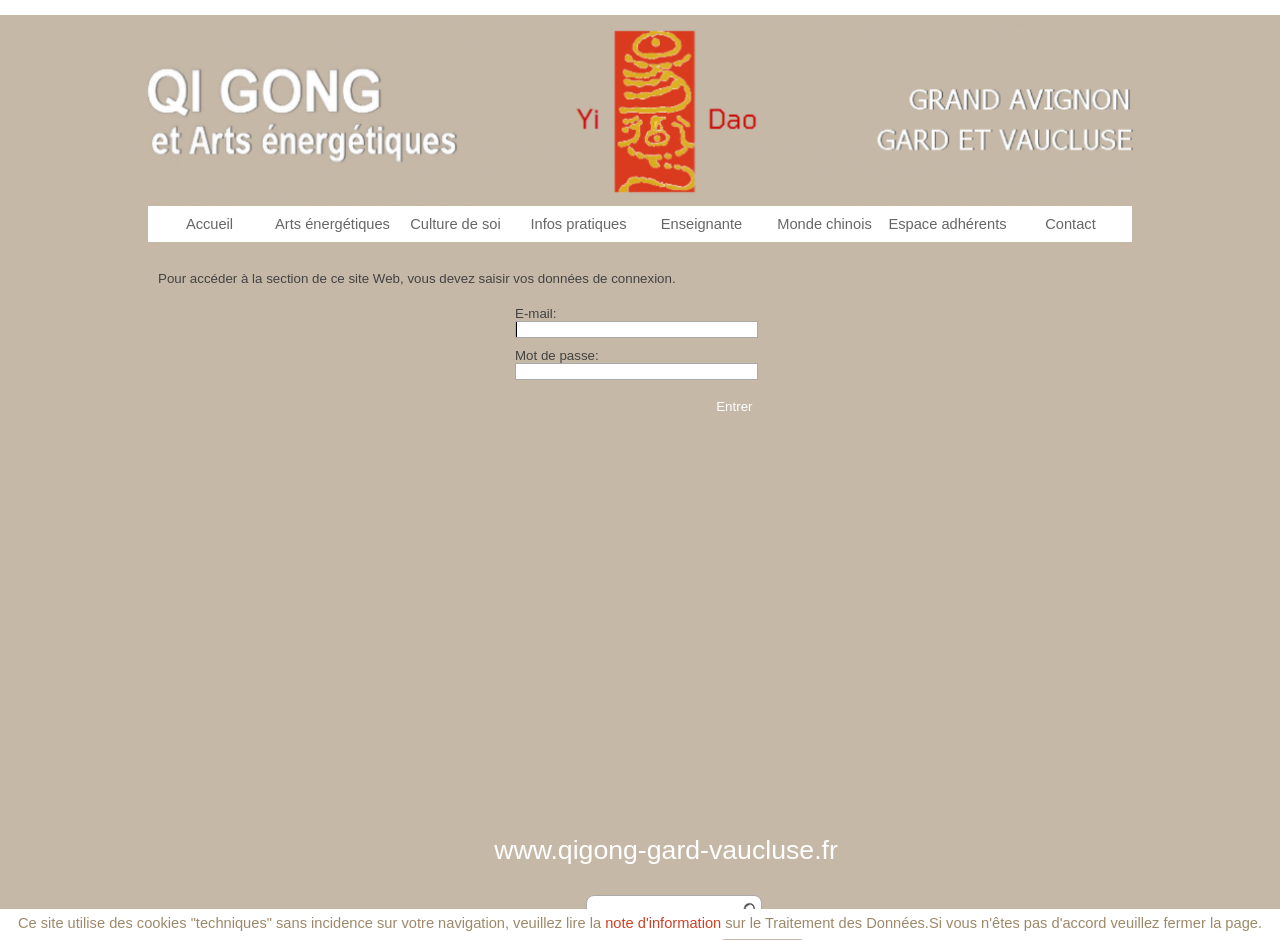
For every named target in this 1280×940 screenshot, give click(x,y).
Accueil (209, 224)
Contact (1070, 224)
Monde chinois (824, 224)
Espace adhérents (947, 224)
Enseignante (702, 224)
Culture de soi (455, 224)
